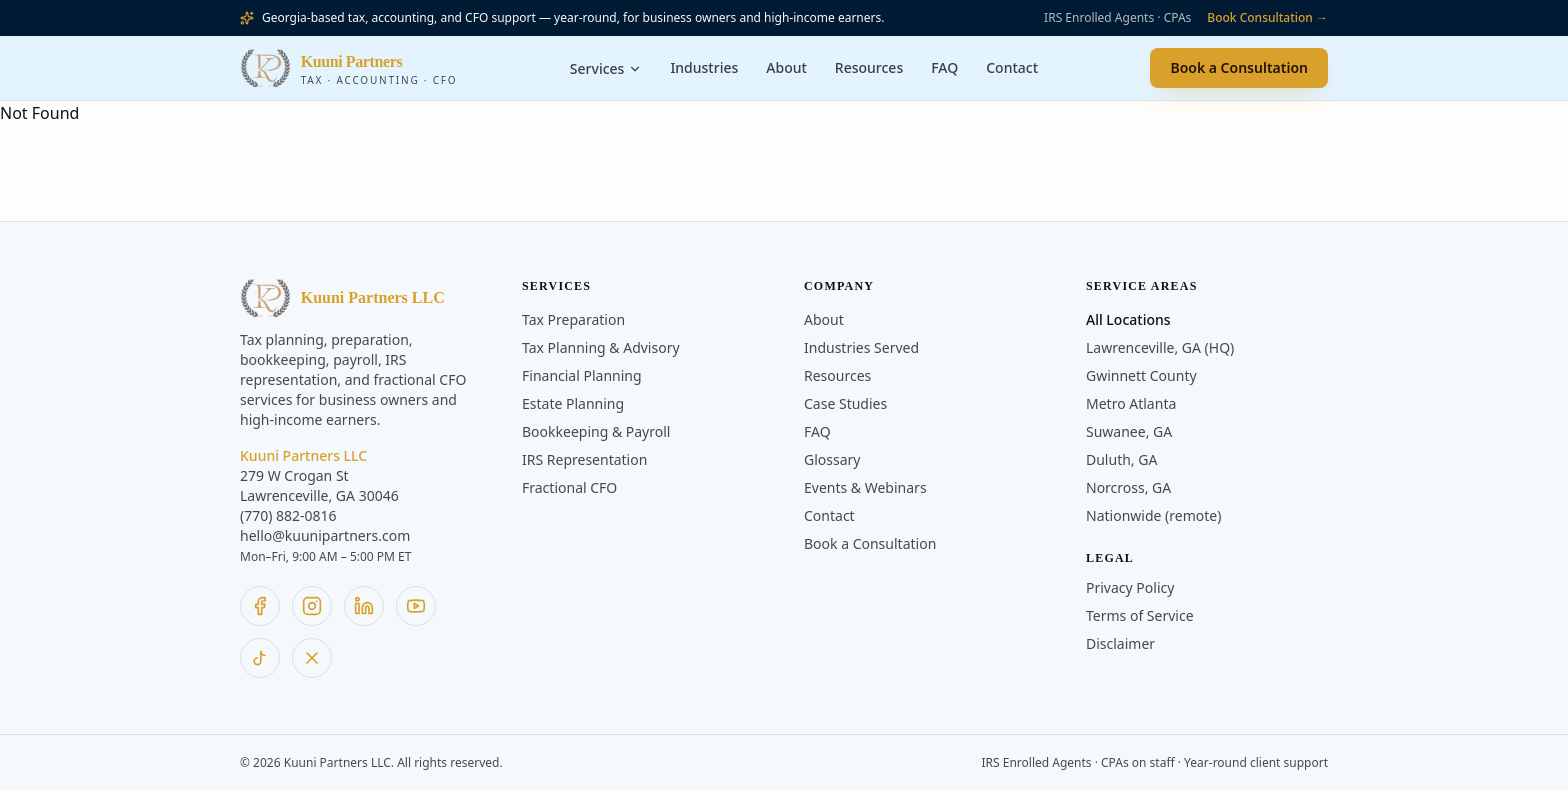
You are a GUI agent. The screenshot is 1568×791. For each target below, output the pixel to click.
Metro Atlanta (1131, 403)
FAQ (944, 67)
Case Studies (845, 403)
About (786, 67)
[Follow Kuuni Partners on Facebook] (260, 606)
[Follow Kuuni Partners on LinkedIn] (364, 606)
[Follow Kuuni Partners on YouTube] (416, 606)
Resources (869, 67)
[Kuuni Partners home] (348, 68)
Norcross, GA (1128, 487)
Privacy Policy (1130, 587)
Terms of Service (1140, 615)
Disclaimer (1120, 643)
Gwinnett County (1141, 375)
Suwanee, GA (1129, 431)
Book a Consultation (1239, 67)
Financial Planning (582, 375)
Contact (1012, 67)
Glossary (832, 459)
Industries (704, 67)
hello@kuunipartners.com (325, 535)
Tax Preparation (573, 319)
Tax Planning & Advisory (601, 347)
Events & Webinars (865, 487)
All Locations (1128, 319)
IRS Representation (584, 459)
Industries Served (861, 347)
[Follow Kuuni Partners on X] (312, 658)
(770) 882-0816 (288, 515)
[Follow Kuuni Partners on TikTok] (260, 658)
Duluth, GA (1121, 459)
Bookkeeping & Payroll (596, 431)
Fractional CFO (569, 487)
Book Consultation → (1267, 18)
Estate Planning (573, 403)
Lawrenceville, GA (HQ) (1160, 347)
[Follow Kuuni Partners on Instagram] (312, 606)
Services (606, 68)
